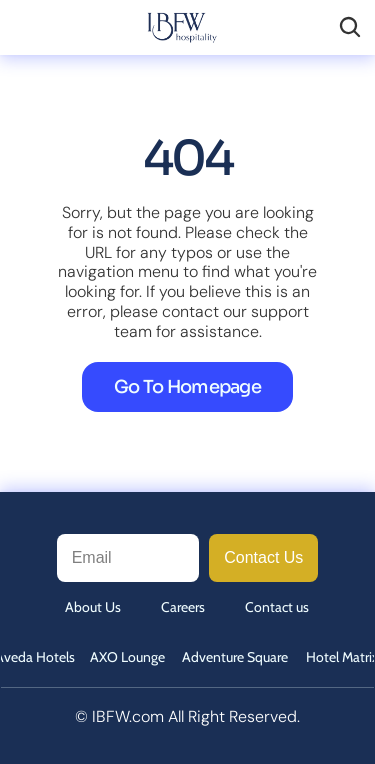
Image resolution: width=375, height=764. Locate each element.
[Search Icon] (350, 27)
